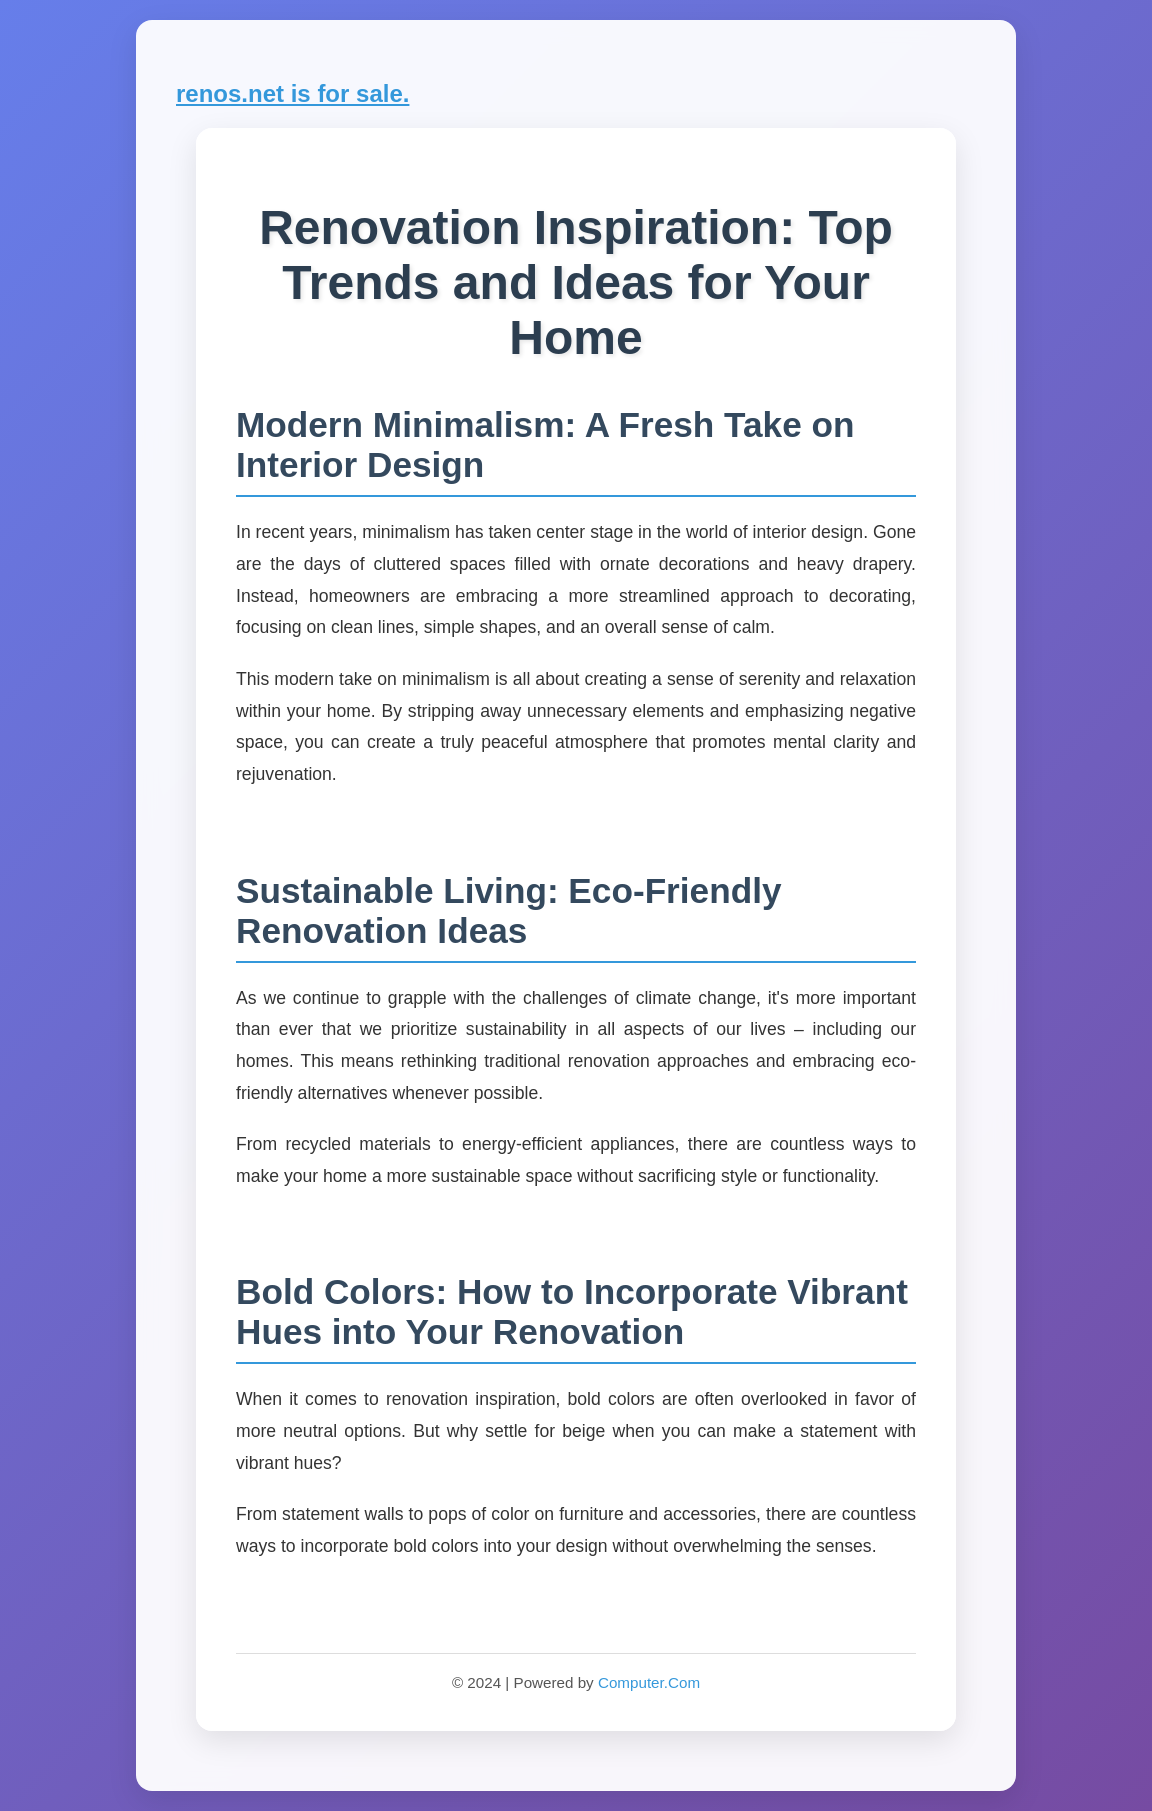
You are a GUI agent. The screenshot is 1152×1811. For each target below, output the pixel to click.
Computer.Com (649, 1682)
